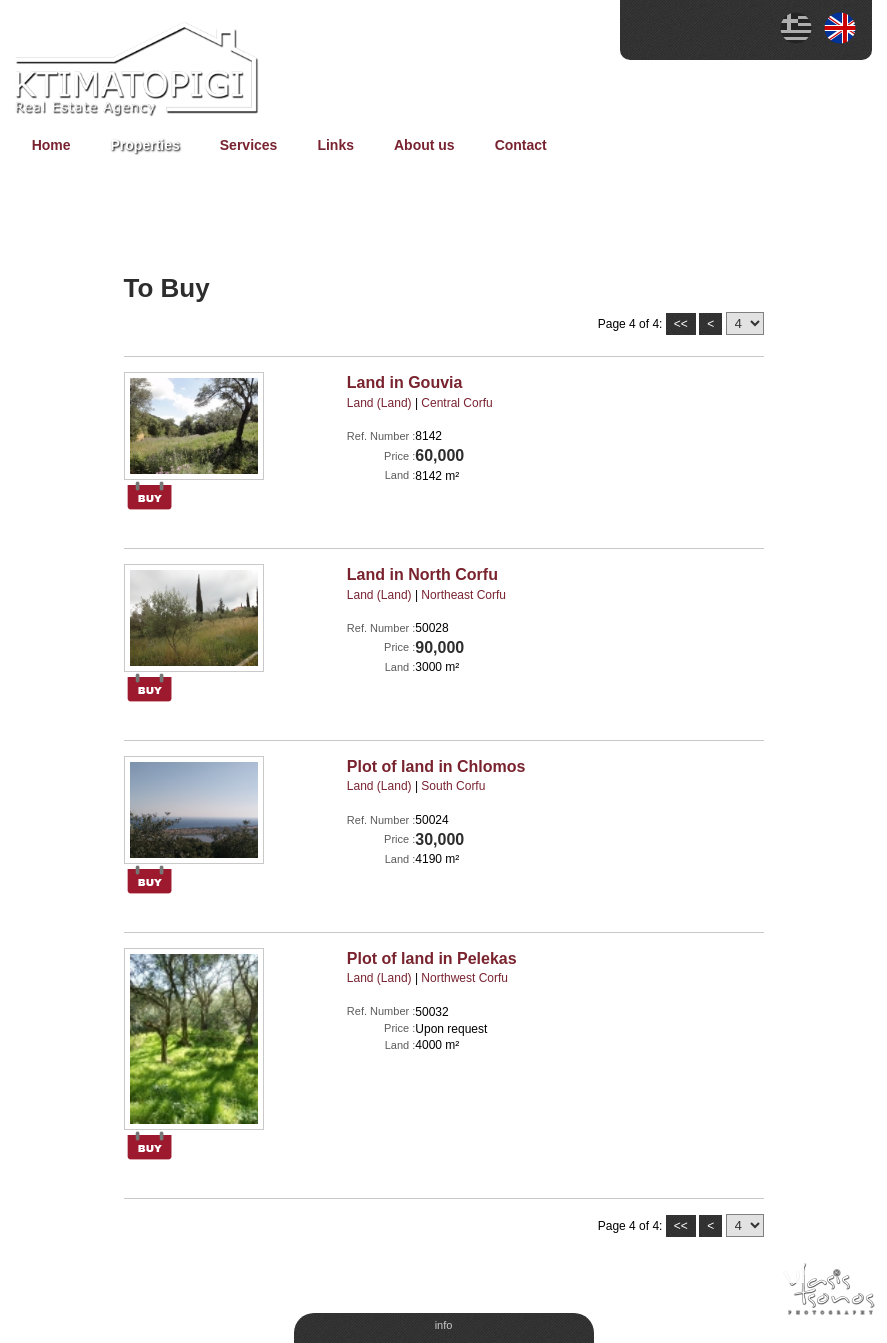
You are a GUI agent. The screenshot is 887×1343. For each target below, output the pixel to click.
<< (681, 324)
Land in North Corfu (422, 574)
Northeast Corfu (463, 595)
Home (51, 145)
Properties (145, 145)
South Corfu (453, 786)
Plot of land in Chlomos (436, 766)
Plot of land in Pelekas (432, 958)
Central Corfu (456, 403)
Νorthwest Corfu (464, 978)
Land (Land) (379, 403)
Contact (521, 145)
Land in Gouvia (405, 382)
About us (424, 145)
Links (335, 145)
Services (249, 145)
